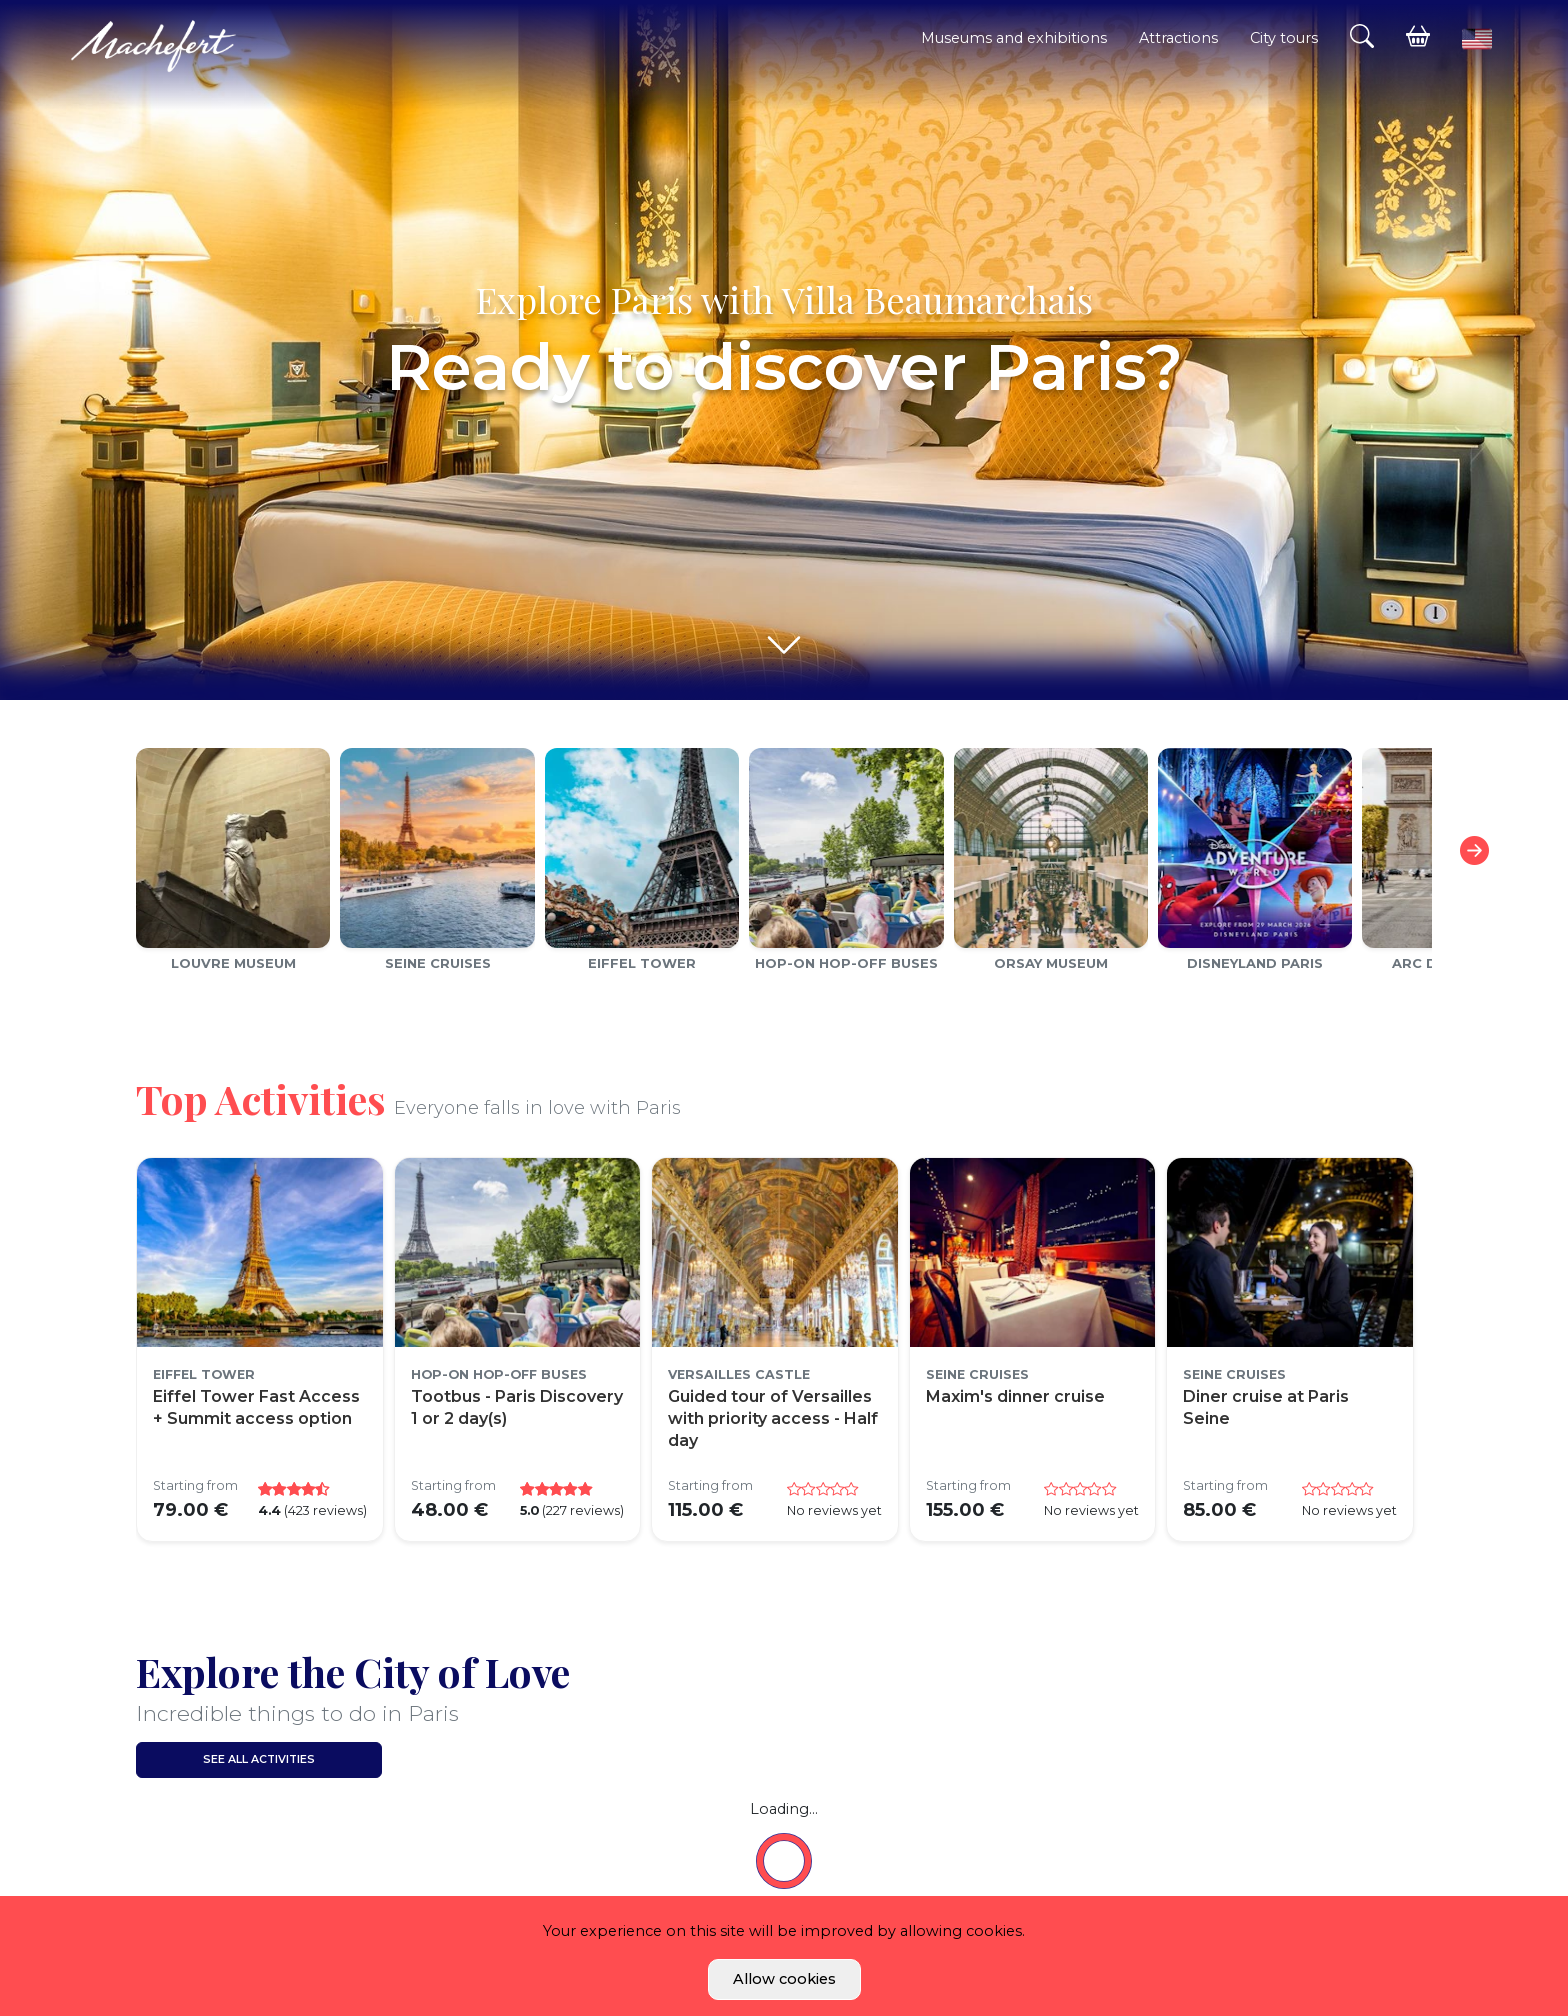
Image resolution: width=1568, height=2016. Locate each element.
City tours (1284, 38)
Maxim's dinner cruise (1015, 1396)
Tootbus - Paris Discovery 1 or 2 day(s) (517, 1407)
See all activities (259, 1759)
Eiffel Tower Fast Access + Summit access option (256, 1407)
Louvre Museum (233, 963)
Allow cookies (784, 1979)
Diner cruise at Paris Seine (1266, 1407)
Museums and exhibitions (1014, 38)
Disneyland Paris (1255, 963)
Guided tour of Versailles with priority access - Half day (773, 1418)
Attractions (1178, 38)
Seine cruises (438, 963)
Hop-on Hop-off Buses (846, 963)
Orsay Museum (1051, 963)
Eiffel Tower (642, 963)
